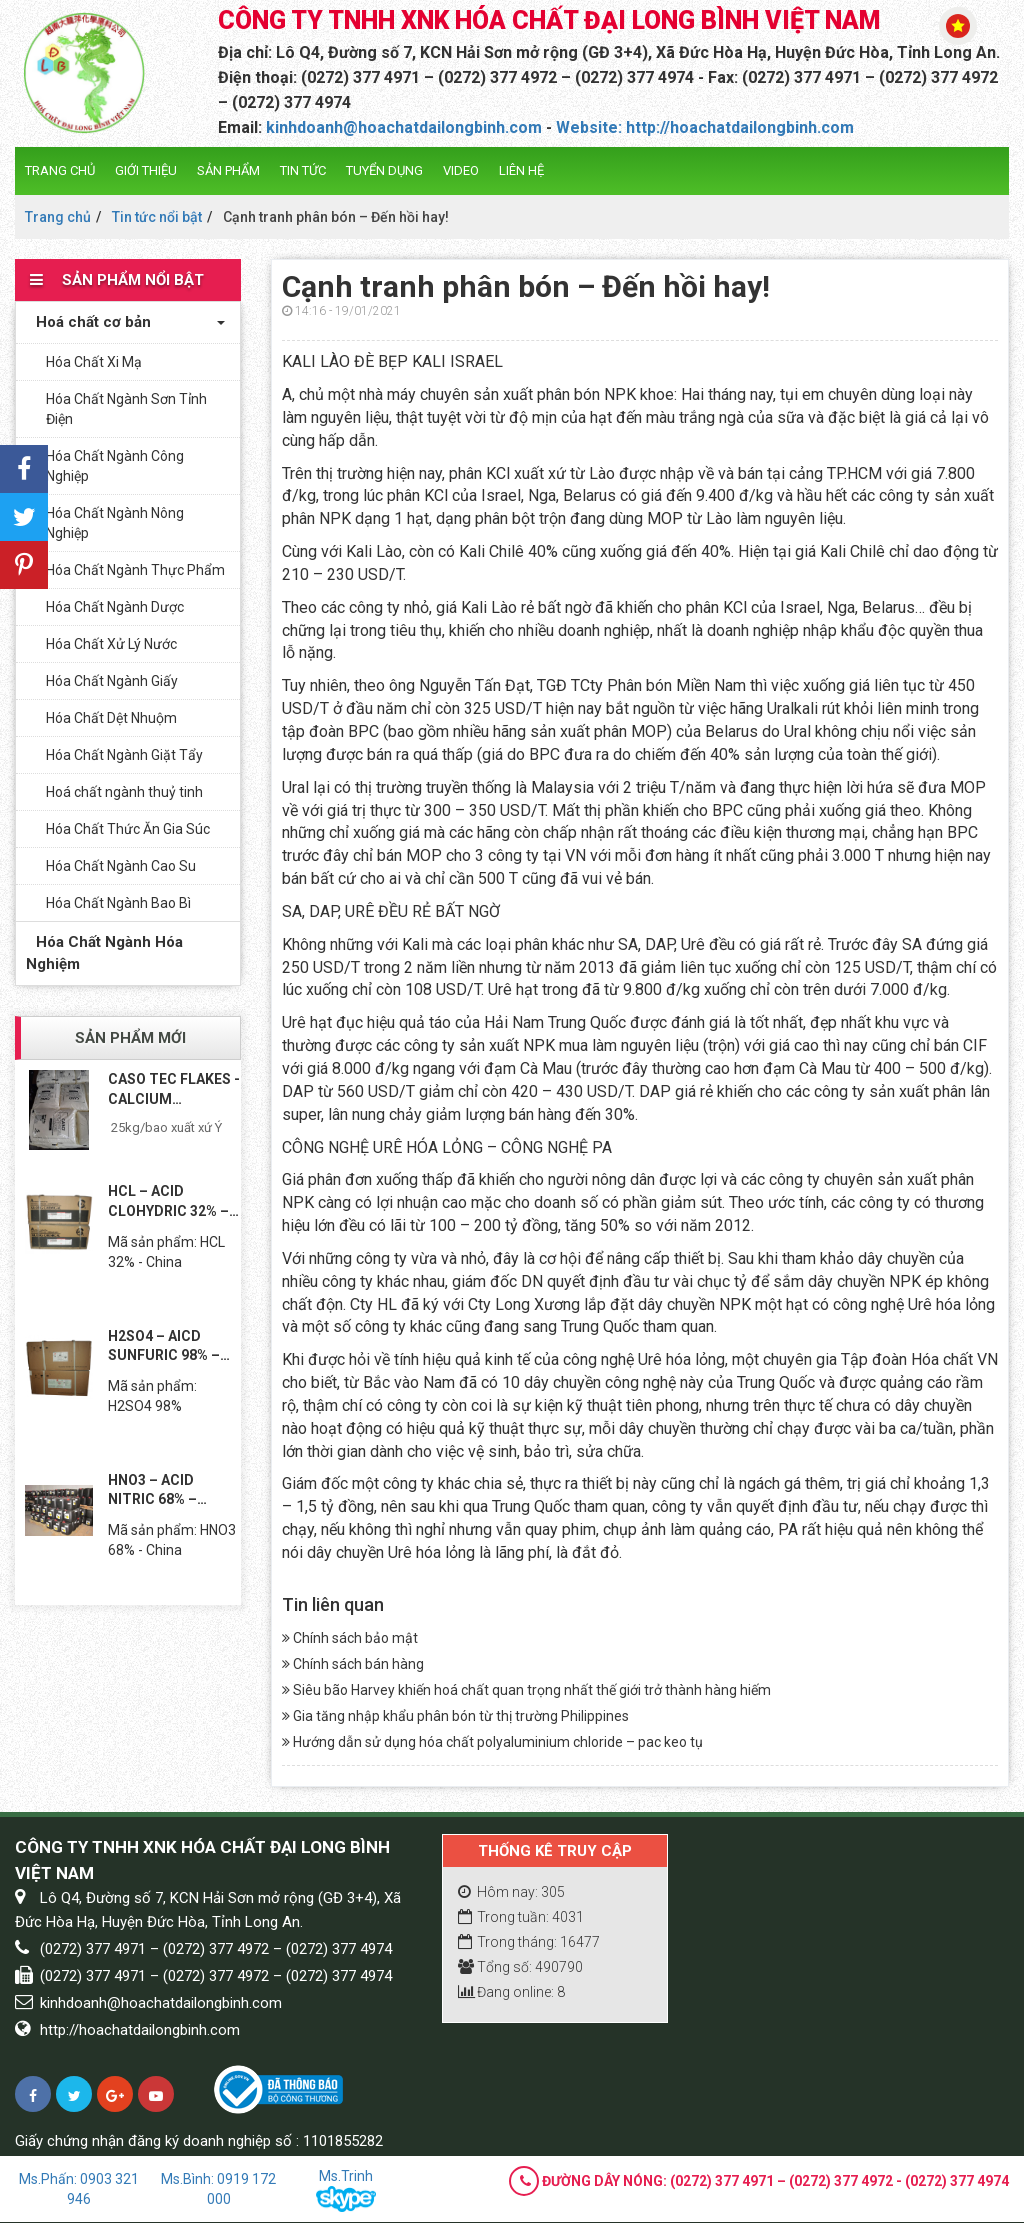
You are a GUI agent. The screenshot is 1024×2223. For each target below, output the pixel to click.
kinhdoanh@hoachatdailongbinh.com (404, 127)
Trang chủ (60, 170)
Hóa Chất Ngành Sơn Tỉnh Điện (126, 409)
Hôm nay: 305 (511, 1892)
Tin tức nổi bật (157, 217)
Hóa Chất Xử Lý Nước (111, 644)
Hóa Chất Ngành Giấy (112, 681)
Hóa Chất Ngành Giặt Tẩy (124, 755)
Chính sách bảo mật (350, 1638)
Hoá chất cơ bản (88, 322)
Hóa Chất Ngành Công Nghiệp (115, 466)
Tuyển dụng (384, 170)
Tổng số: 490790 (520, 1967)
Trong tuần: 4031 (521, 1917)
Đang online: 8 (511, 1992)
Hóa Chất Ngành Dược (115, 607)
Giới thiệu (146, 170)
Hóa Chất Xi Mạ (94, 362)
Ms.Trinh (346, 2190)
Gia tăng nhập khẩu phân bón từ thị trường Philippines (455, 1716)
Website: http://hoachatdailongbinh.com (705, 127)
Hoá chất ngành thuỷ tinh (124, 792)
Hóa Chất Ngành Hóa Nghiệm (104, 952)
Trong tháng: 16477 (529, 1942)
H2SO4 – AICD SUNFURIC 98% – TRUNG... (164, 1347)
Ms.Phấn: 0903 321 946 (79, 2189)
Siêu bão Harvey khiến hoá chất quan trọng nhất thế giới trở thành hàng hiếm (526, 1690)
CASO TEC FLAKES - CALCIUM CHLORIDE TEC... (174, 1090)
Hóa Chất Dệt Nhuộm (111, 718)
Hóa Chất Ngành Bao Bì (118, 903)
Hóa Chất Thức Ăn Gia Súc (128, 829)
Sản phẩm (228, 170)
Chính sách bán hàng (353, 1664)
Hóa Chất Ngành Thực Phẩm (135, 570)
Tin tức (303, 170)
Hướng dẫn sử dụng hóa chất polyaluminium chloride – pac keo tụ (492, 1742)
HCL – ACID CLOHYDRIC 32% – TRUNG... (168, 1202)
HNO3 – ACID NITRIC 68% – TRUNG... (152, 1491)
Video (461, 170)
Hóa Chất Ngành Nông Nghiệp (115, 523)
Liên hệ (521, 170)
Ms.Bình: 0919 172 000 (218, 2189)
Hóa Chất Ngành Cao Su (121, 866)
